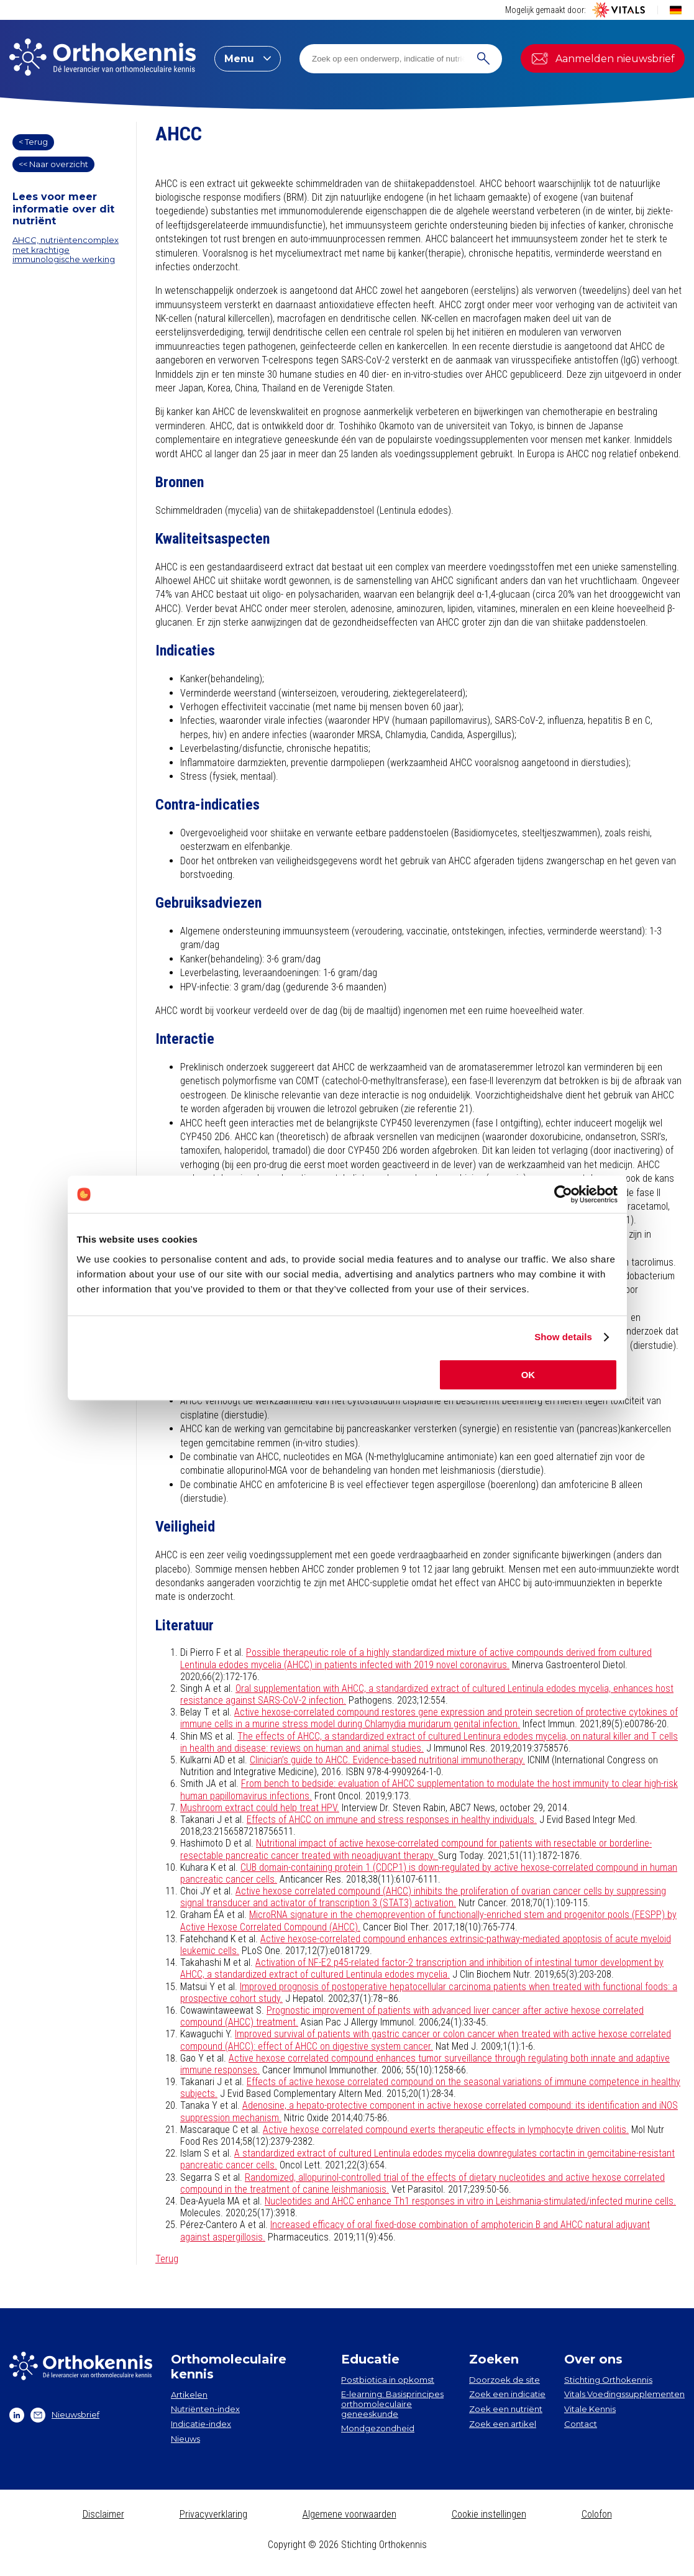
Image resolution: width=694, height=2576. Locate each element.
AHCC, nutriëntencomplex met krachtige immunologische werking (65, 249)
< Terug (33, 142)
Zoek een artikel (502, 2424)
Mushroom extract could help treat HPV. (259, 1808)
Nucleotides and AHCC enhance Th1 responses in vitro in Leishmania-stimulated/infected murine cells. (470, 2201)
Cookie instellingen (489, 2514)
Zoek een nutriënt (505, 2409)
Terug (166, 2259)
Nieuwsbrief (64, 2415)
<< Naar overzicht (53, 164)
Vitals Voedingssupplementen (624, 2394)
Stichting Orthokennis (608, 2380)
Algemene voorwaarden (349, 2514)
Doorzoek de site (504, 2380)
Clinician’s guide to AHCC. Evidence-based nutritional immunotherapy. (387, 1760)
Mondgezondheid (377, 2428)
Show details (563, 1336)
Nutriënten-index (205, 2409)
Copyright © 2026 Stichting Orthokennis (347, 2545)
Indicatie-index (201, 2424)
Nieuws (185, 2439)
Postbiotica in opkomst (387, 2380)
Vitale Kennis (590, 2409)
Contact (580, 2424)
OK (528, 1374)
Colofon (597, 2514)
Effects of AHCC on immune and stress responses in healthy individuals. (392, 1819)
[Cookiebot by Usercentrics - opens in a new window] (563, 1194)
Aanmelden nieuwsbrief (603, 58)
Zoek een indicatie (507, 2394)
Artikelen (189, 2395)
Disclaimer (103, 2514)
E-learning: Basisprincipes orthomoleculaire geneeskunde (392, 2403)
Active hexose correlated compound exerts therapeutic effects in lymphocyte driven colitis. (446, 2129)
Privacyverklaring (213, 2514)
